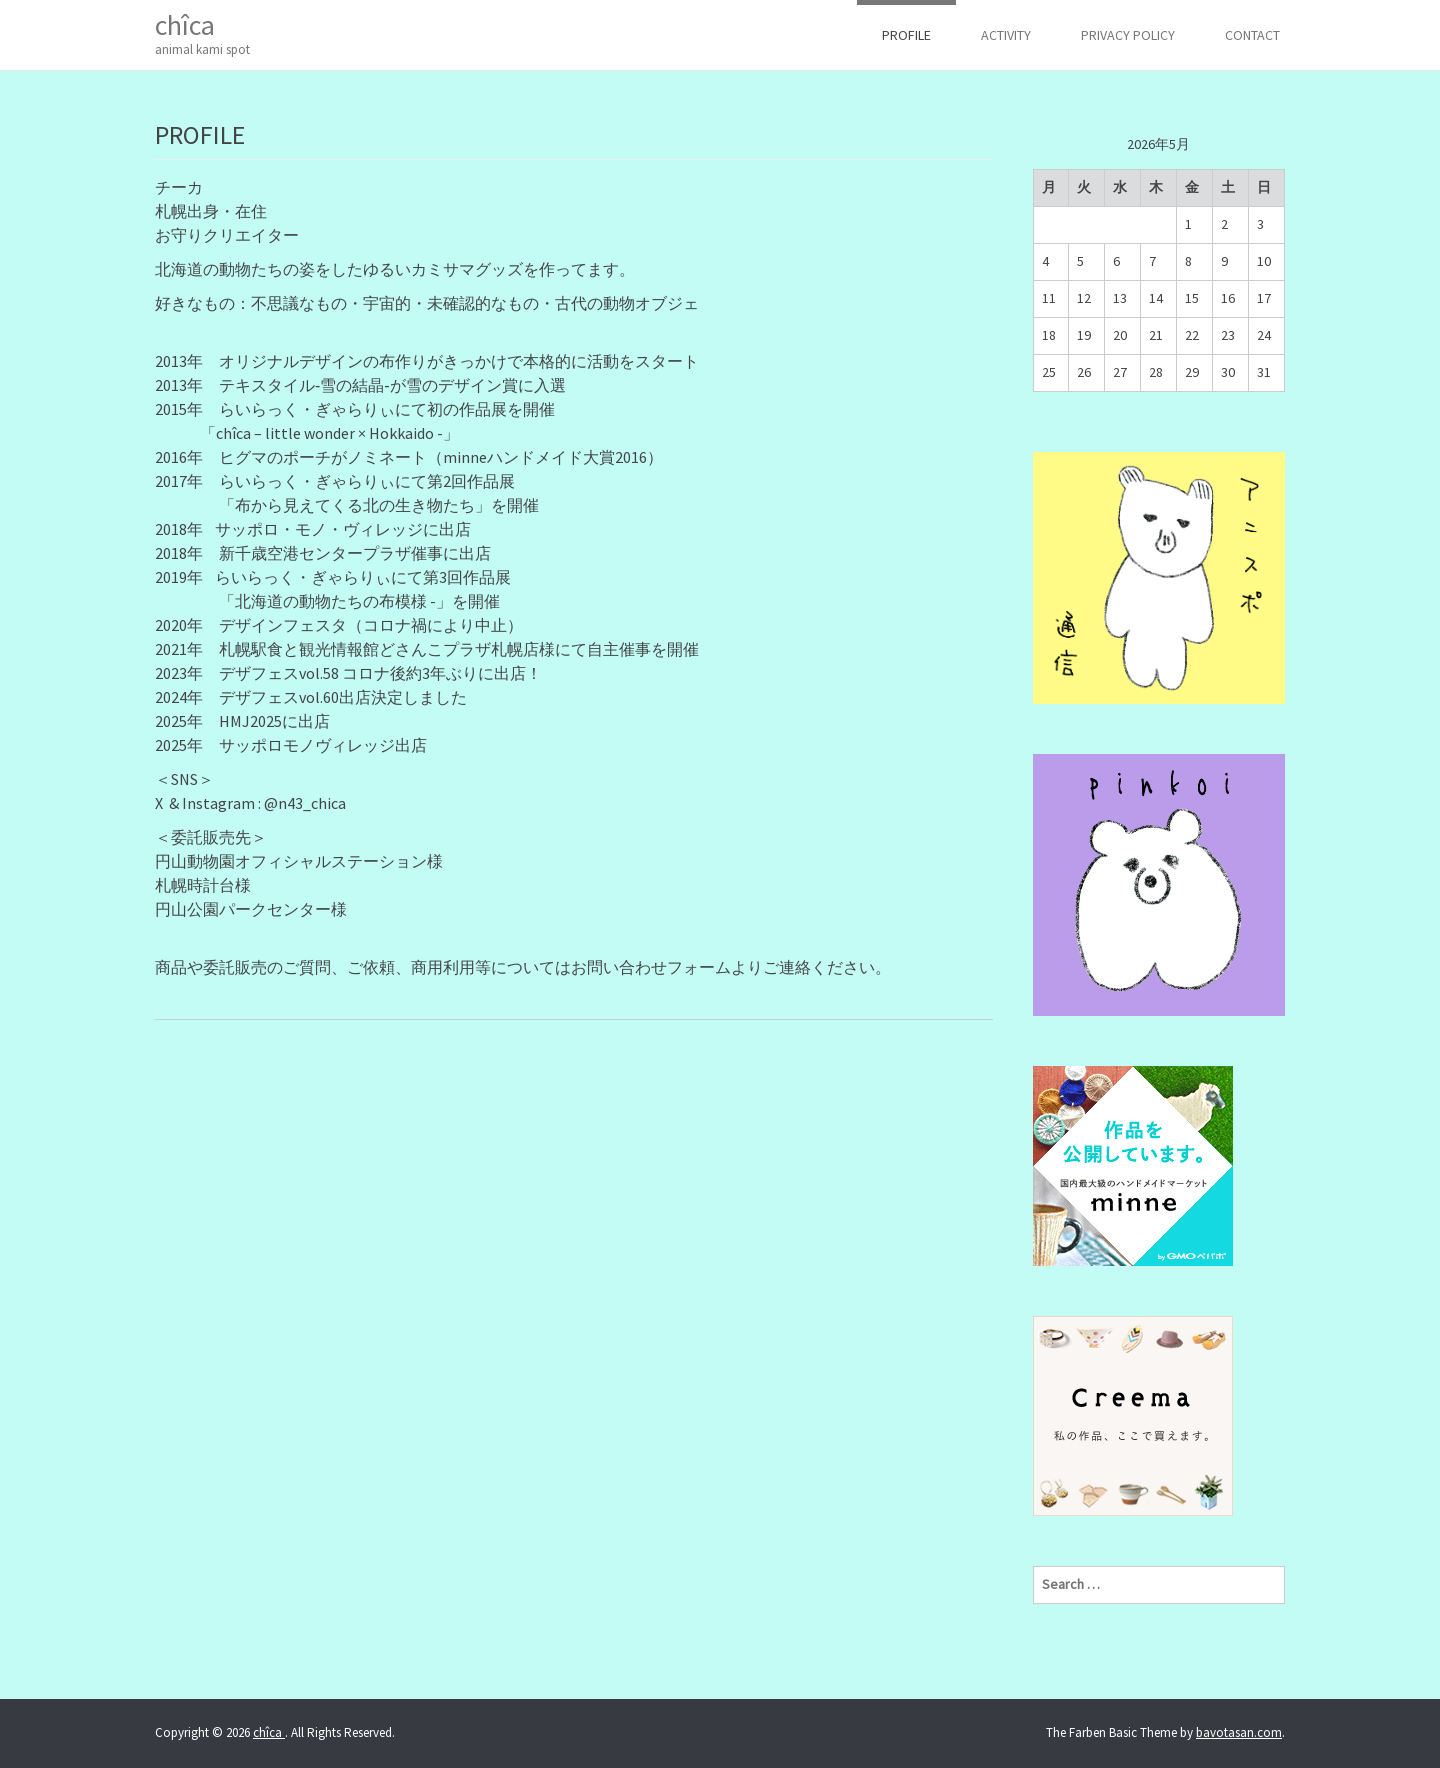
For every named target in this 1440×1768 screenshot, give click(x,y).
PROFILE (906, 35)
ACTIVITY (1006, 35)
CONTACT (1252, 35)
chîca (202, 33)
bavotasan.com (1239, 1732)
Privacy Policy (1128, 35)
